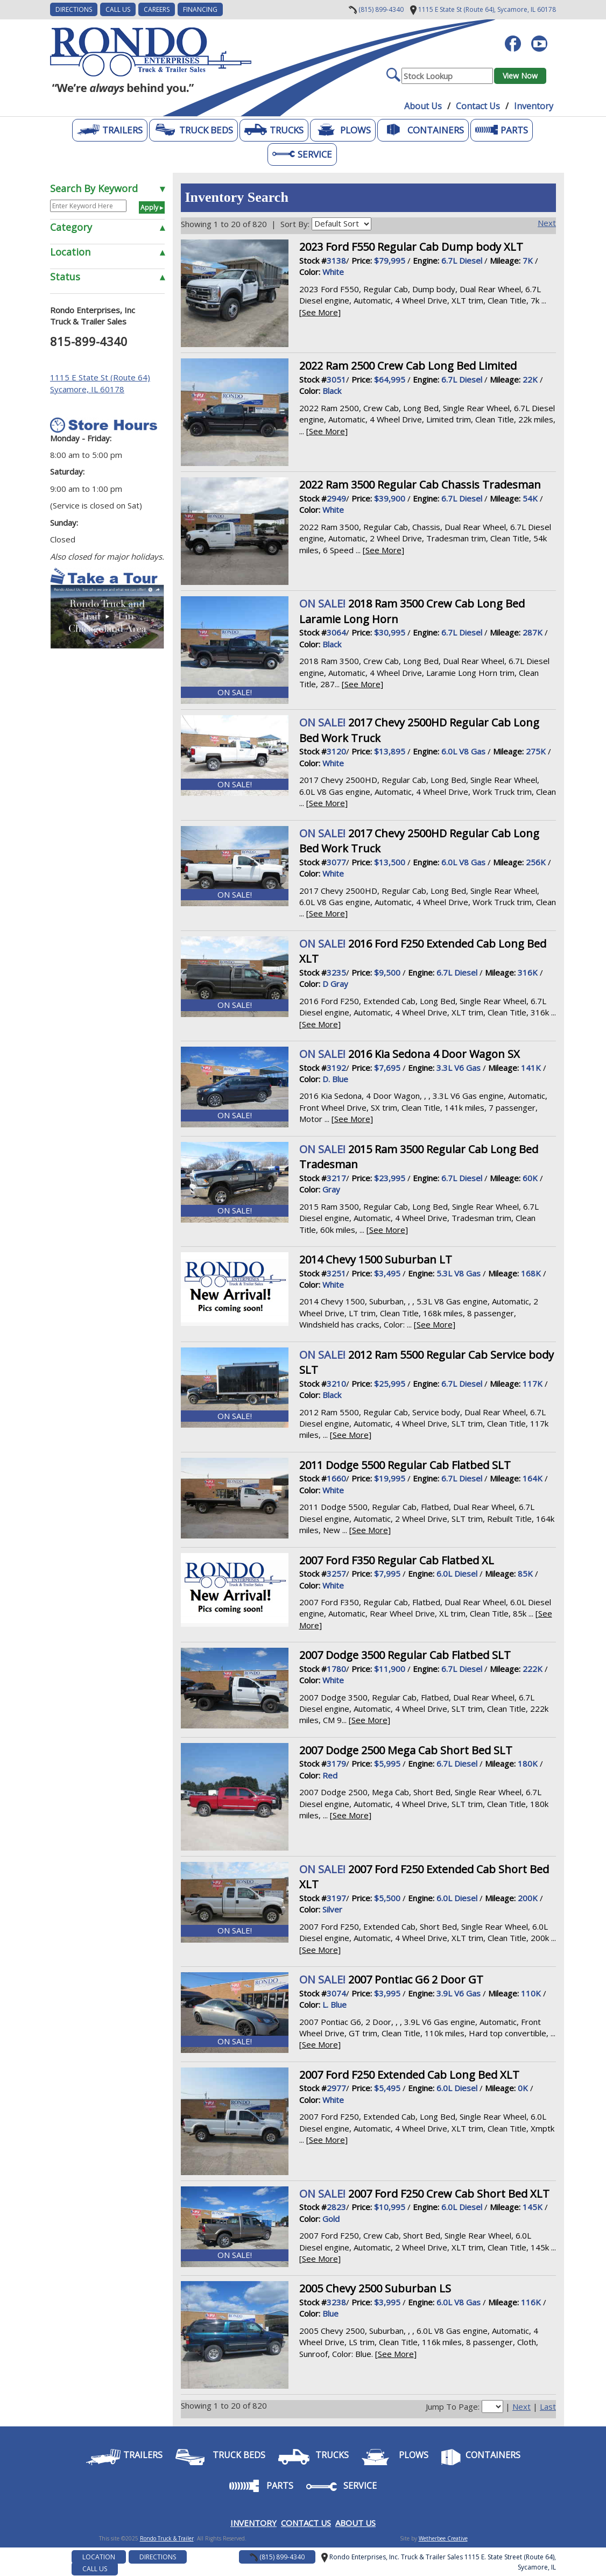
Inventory (533, 106)
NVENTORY (255, 2522)
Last (548, 2406)
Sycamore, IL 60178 (483, 9)
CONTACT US (306, 2522)
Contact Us (478, 106)
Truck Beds (193, 130)
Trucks (274, 130)
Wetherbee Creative (443, 2538)
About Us (423, 106)
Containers (423, 130)
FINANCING (200, 9)
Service (302, 154)
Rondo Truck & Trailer (167, 2538)
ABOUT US (355, 2522)
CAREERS (157, 9)
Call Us (117, 9)
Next (547, 222)
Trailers (110, 130)
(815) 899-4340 (376, 9)
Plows (343, 130)
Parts (501, 130)
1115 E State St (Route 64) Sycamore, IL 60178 (100, 383)
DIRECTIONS (73, 9)
